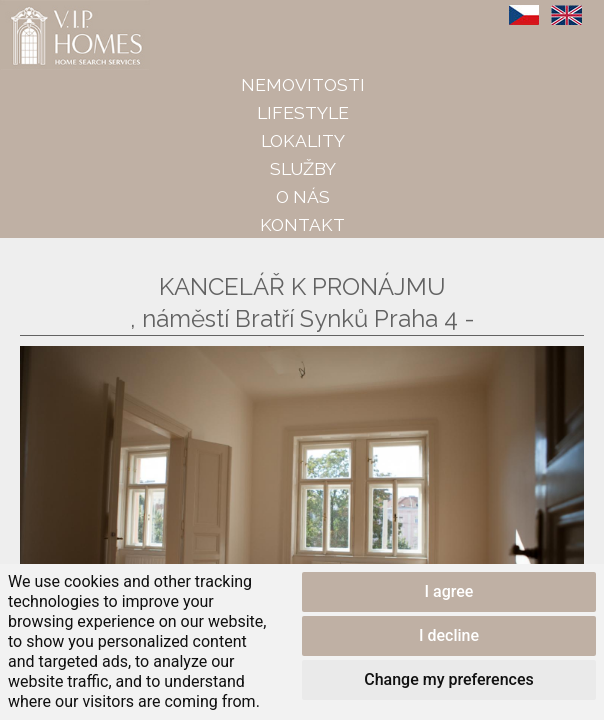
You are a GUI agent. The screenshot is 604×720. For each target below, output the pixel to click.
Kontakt (302, 224)
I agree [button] (449, 591)
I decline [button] (449, 635)
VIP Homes (49, 11)
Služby (303, 168)
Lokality (303, 140)
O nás (303, 196)
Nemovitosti (303, 84)
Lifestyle (303, 112)
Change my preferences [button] (448, 679)
